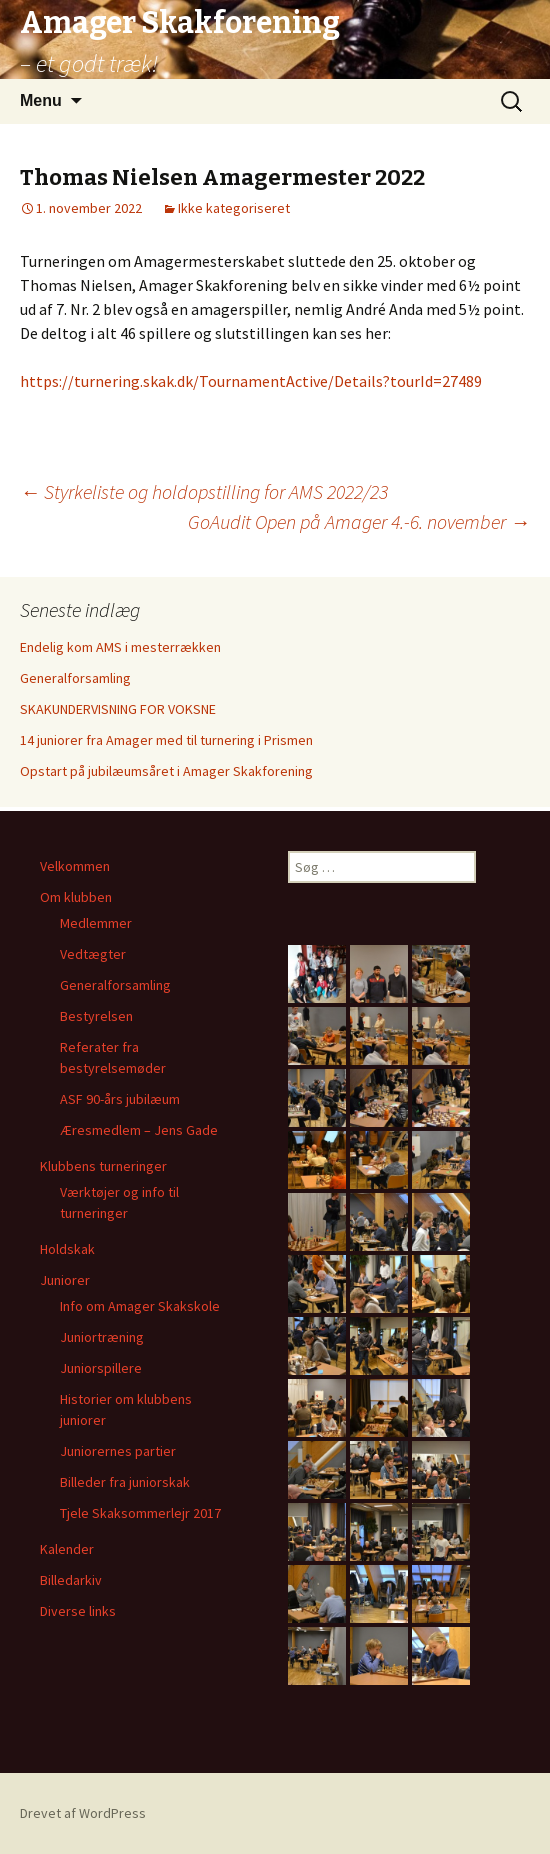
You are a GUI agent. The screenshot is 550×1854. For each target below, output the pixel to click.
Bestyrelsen (96, 1016)
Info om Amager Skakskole (140, 1306)
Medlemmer (96, 923)
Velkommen (75, 866)
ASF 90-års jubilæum (120, 1099)
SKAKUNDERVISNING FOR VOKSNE (118, 709)
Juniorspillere (101, 1368)
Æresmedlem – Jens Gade (139, 1130)
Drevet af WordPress (83, 1813)
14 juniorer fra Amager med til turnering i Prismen (166, 740)
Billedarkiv (71, 1580)
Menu (41, 100)
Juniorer (65, 1280)
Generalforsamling (75, 678)
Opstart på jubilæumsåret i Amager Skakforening (166, 771)
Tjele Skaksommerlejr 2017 (140, 1513)
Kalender (67, 1549)
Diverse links (78, 1611)
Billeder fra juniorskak (125, 1482)
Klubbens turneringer (103, 1166)
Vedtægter (93, 954)
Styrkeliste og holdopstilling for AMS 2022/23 (204, 491)
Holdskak (67, 1249)
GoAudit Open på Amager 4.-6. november (359, 521)
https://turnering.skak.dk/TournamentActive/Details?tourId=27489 (251, 381)
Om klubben (76, 897)
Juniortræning (102, 1337)
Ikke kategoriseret (234, 208)
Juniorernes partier (118, 1451)
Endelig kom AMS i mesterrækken (120, 647)
